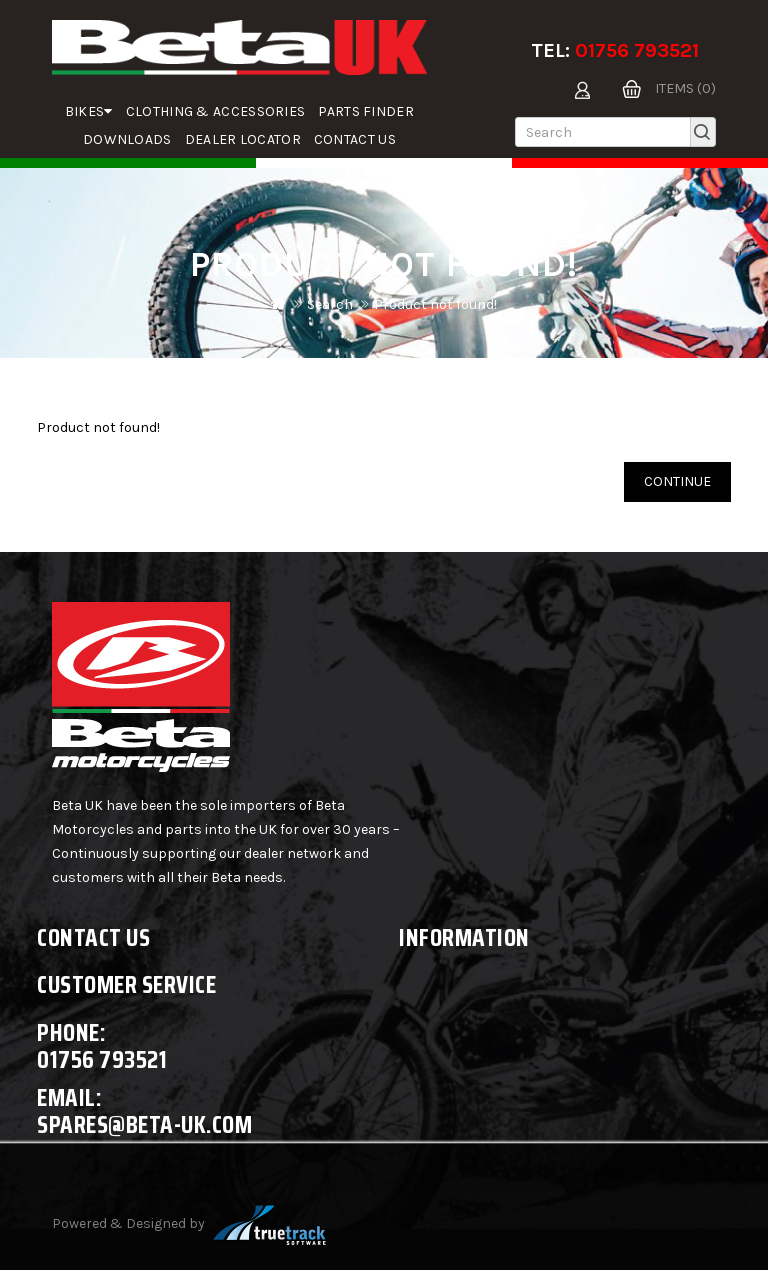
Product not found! (435, 304)
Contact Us (355, 139)
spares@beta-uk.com (144, 1124)
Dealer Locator (243, 139)
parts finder (366, 111)
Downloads (127, 139)
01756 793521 (637, 50)
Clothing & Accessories (216, 111)
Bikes (89, 111)
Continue (677, 481)
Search (330, 304)
